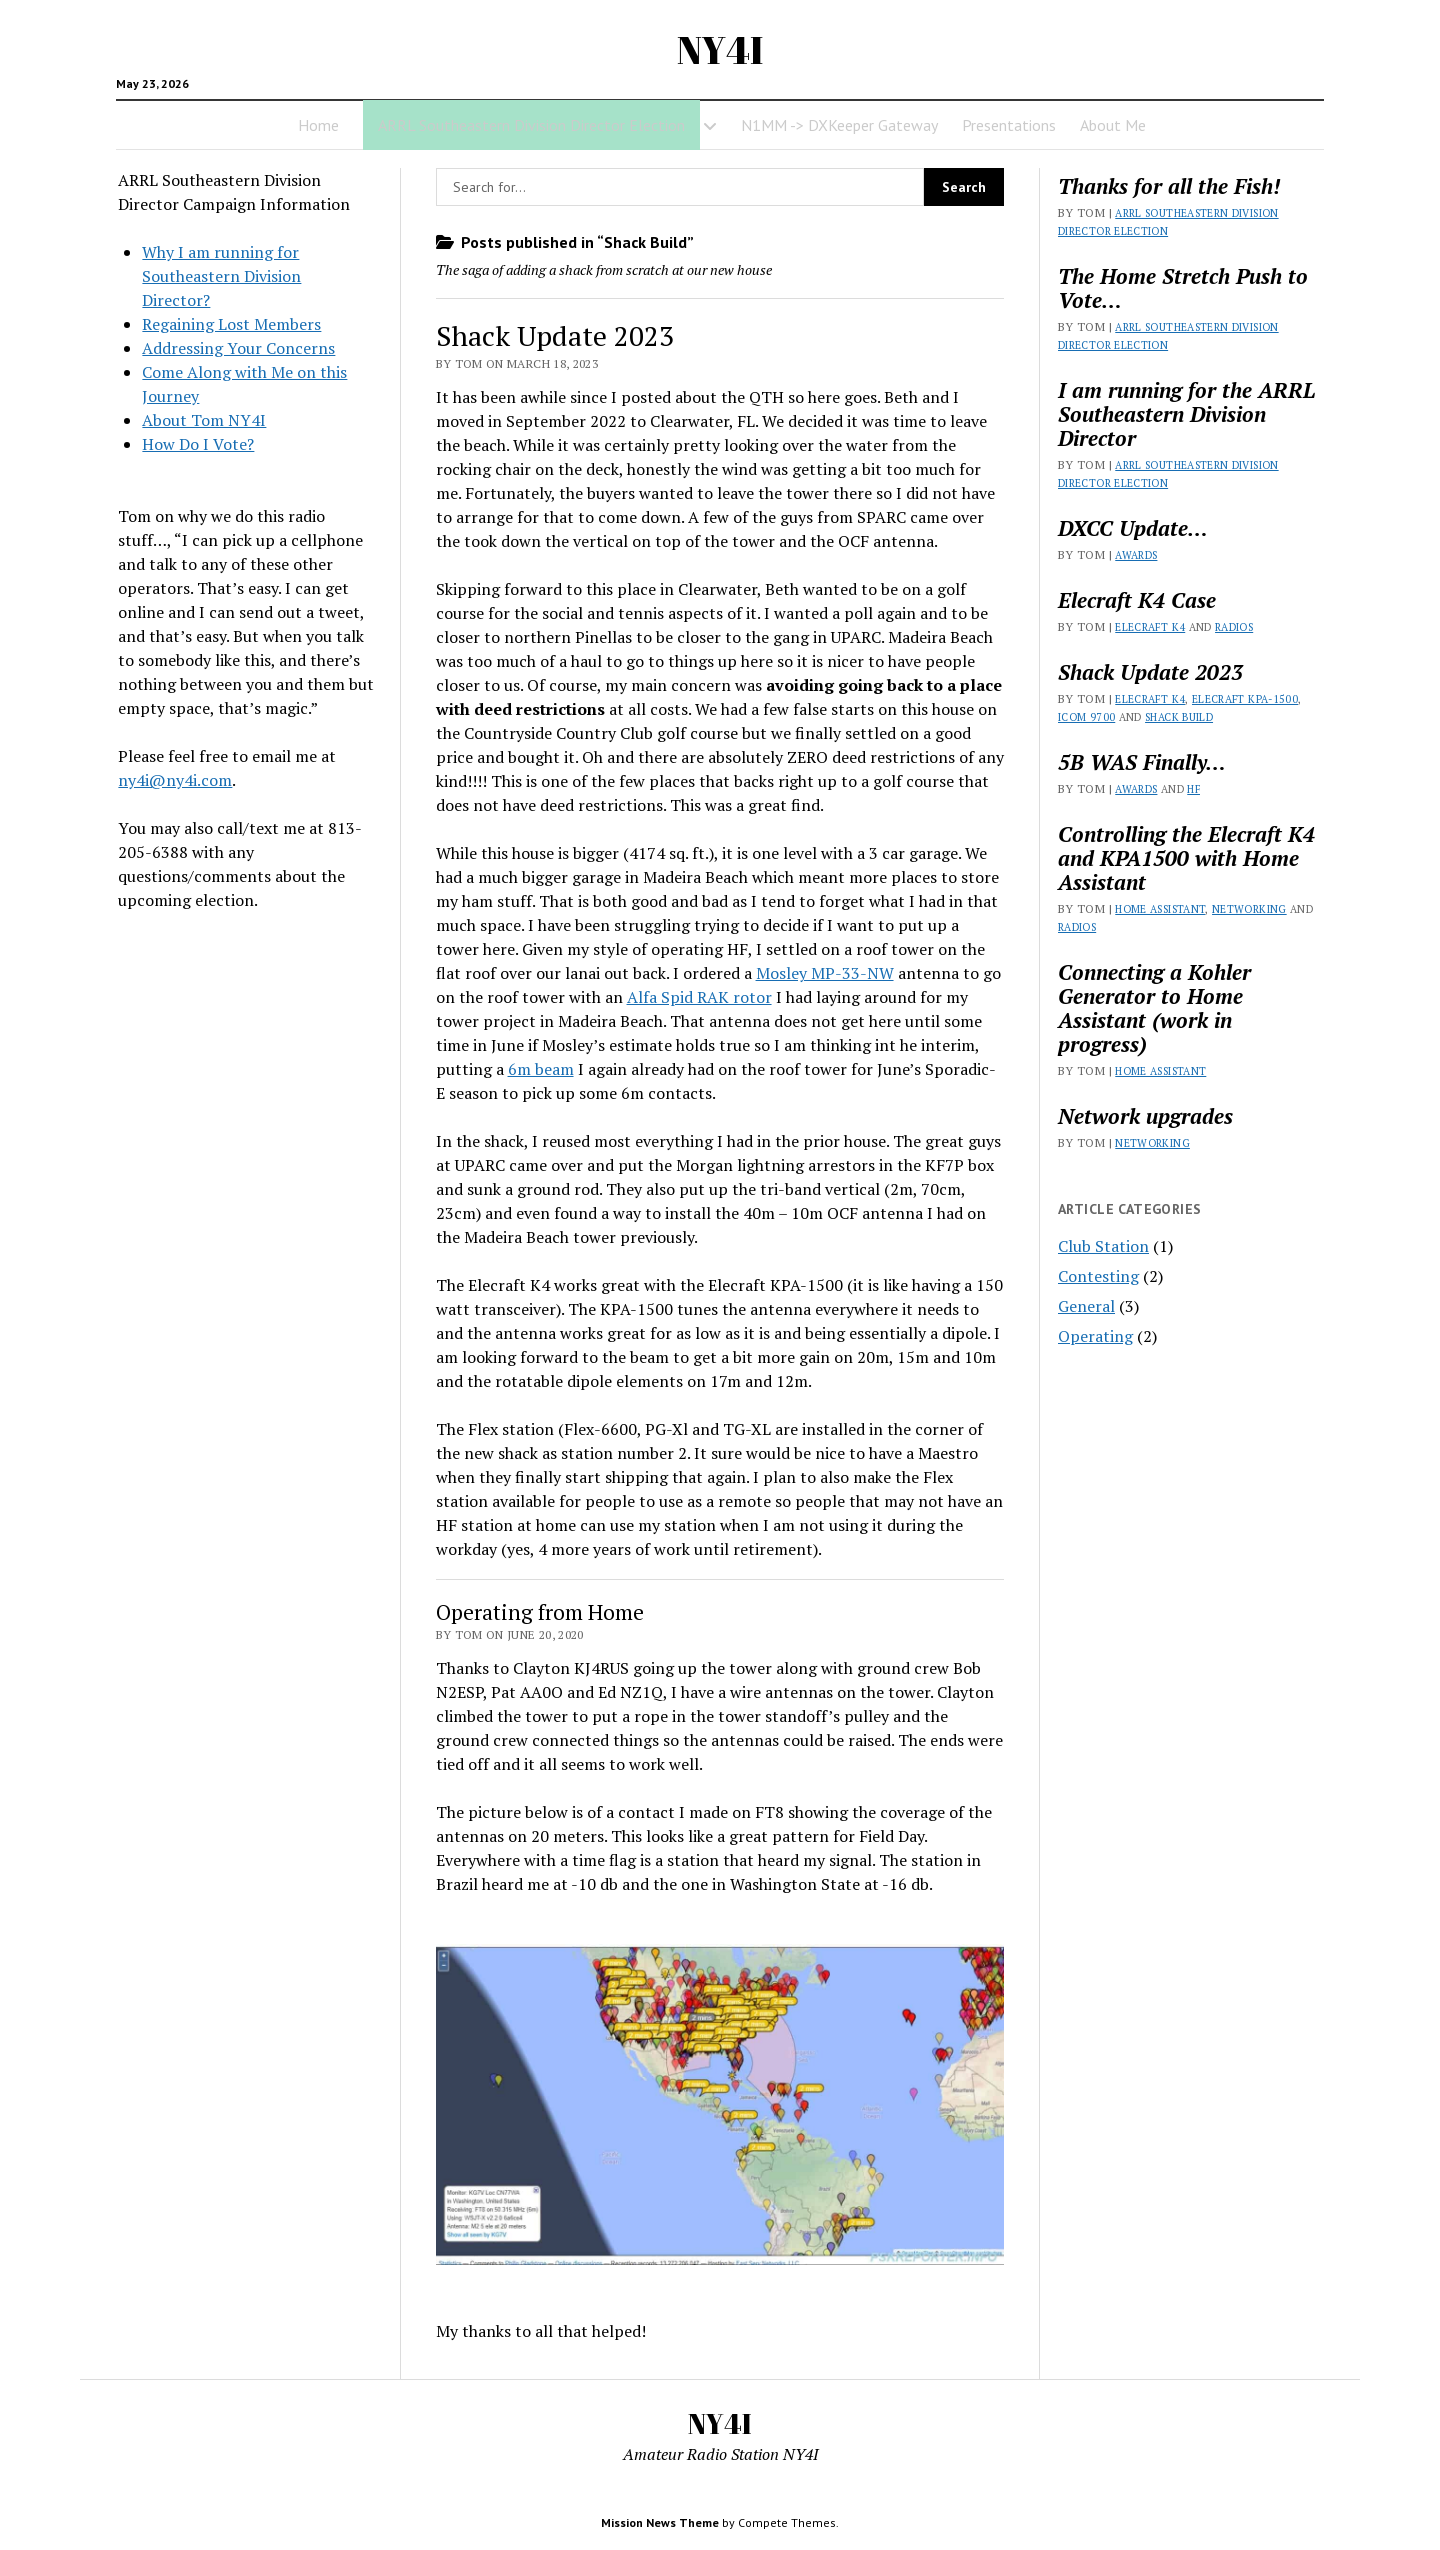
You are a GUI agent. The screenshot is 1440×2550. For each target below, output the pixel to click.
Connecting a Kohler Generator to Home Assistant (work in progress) (1154, 1008)
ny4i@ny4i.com (175, 780)
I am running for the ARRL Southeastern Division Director (1186, 414)
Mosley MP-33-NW (825, 973)
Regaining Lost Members (231, 324)
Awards (1136, 555)
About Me (1113, 125)
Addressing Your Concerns (238, 348)
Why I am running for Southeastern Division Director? (221, 276)
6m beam (541, 1069)
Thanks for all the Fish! (1169, 186)
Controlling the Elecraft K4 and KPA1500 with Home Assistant (1186, 858)
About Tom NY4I (204, 420)
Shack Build (1179, 717)
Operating (1095, 1336)
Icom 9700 (1086, 717)
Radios (1234, 627)
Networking (1249, 909)
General (1086, 1306)
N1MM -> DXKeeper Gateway (839, 125)
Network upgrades (1145, 1116)
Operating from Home (540, 1612)
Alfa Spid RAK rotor (699, 997)
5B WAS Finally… (1142, 762)
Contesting (1098, 1276)
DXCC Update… (1133, 528)
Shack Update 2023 (555, 335)
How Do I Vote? (198, 444)
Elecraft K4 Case (1137, 600)
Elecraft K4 (1150, 627)
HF (1193, 789)
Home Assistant (1160, 909)
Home (318, 125)
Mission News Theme (660, 2522)
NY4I (720, 49)
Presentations (1009, 125)
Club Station (1103, 1246)
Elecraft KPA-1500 (1245, 699)
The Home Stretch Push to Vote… (1183, 288)
